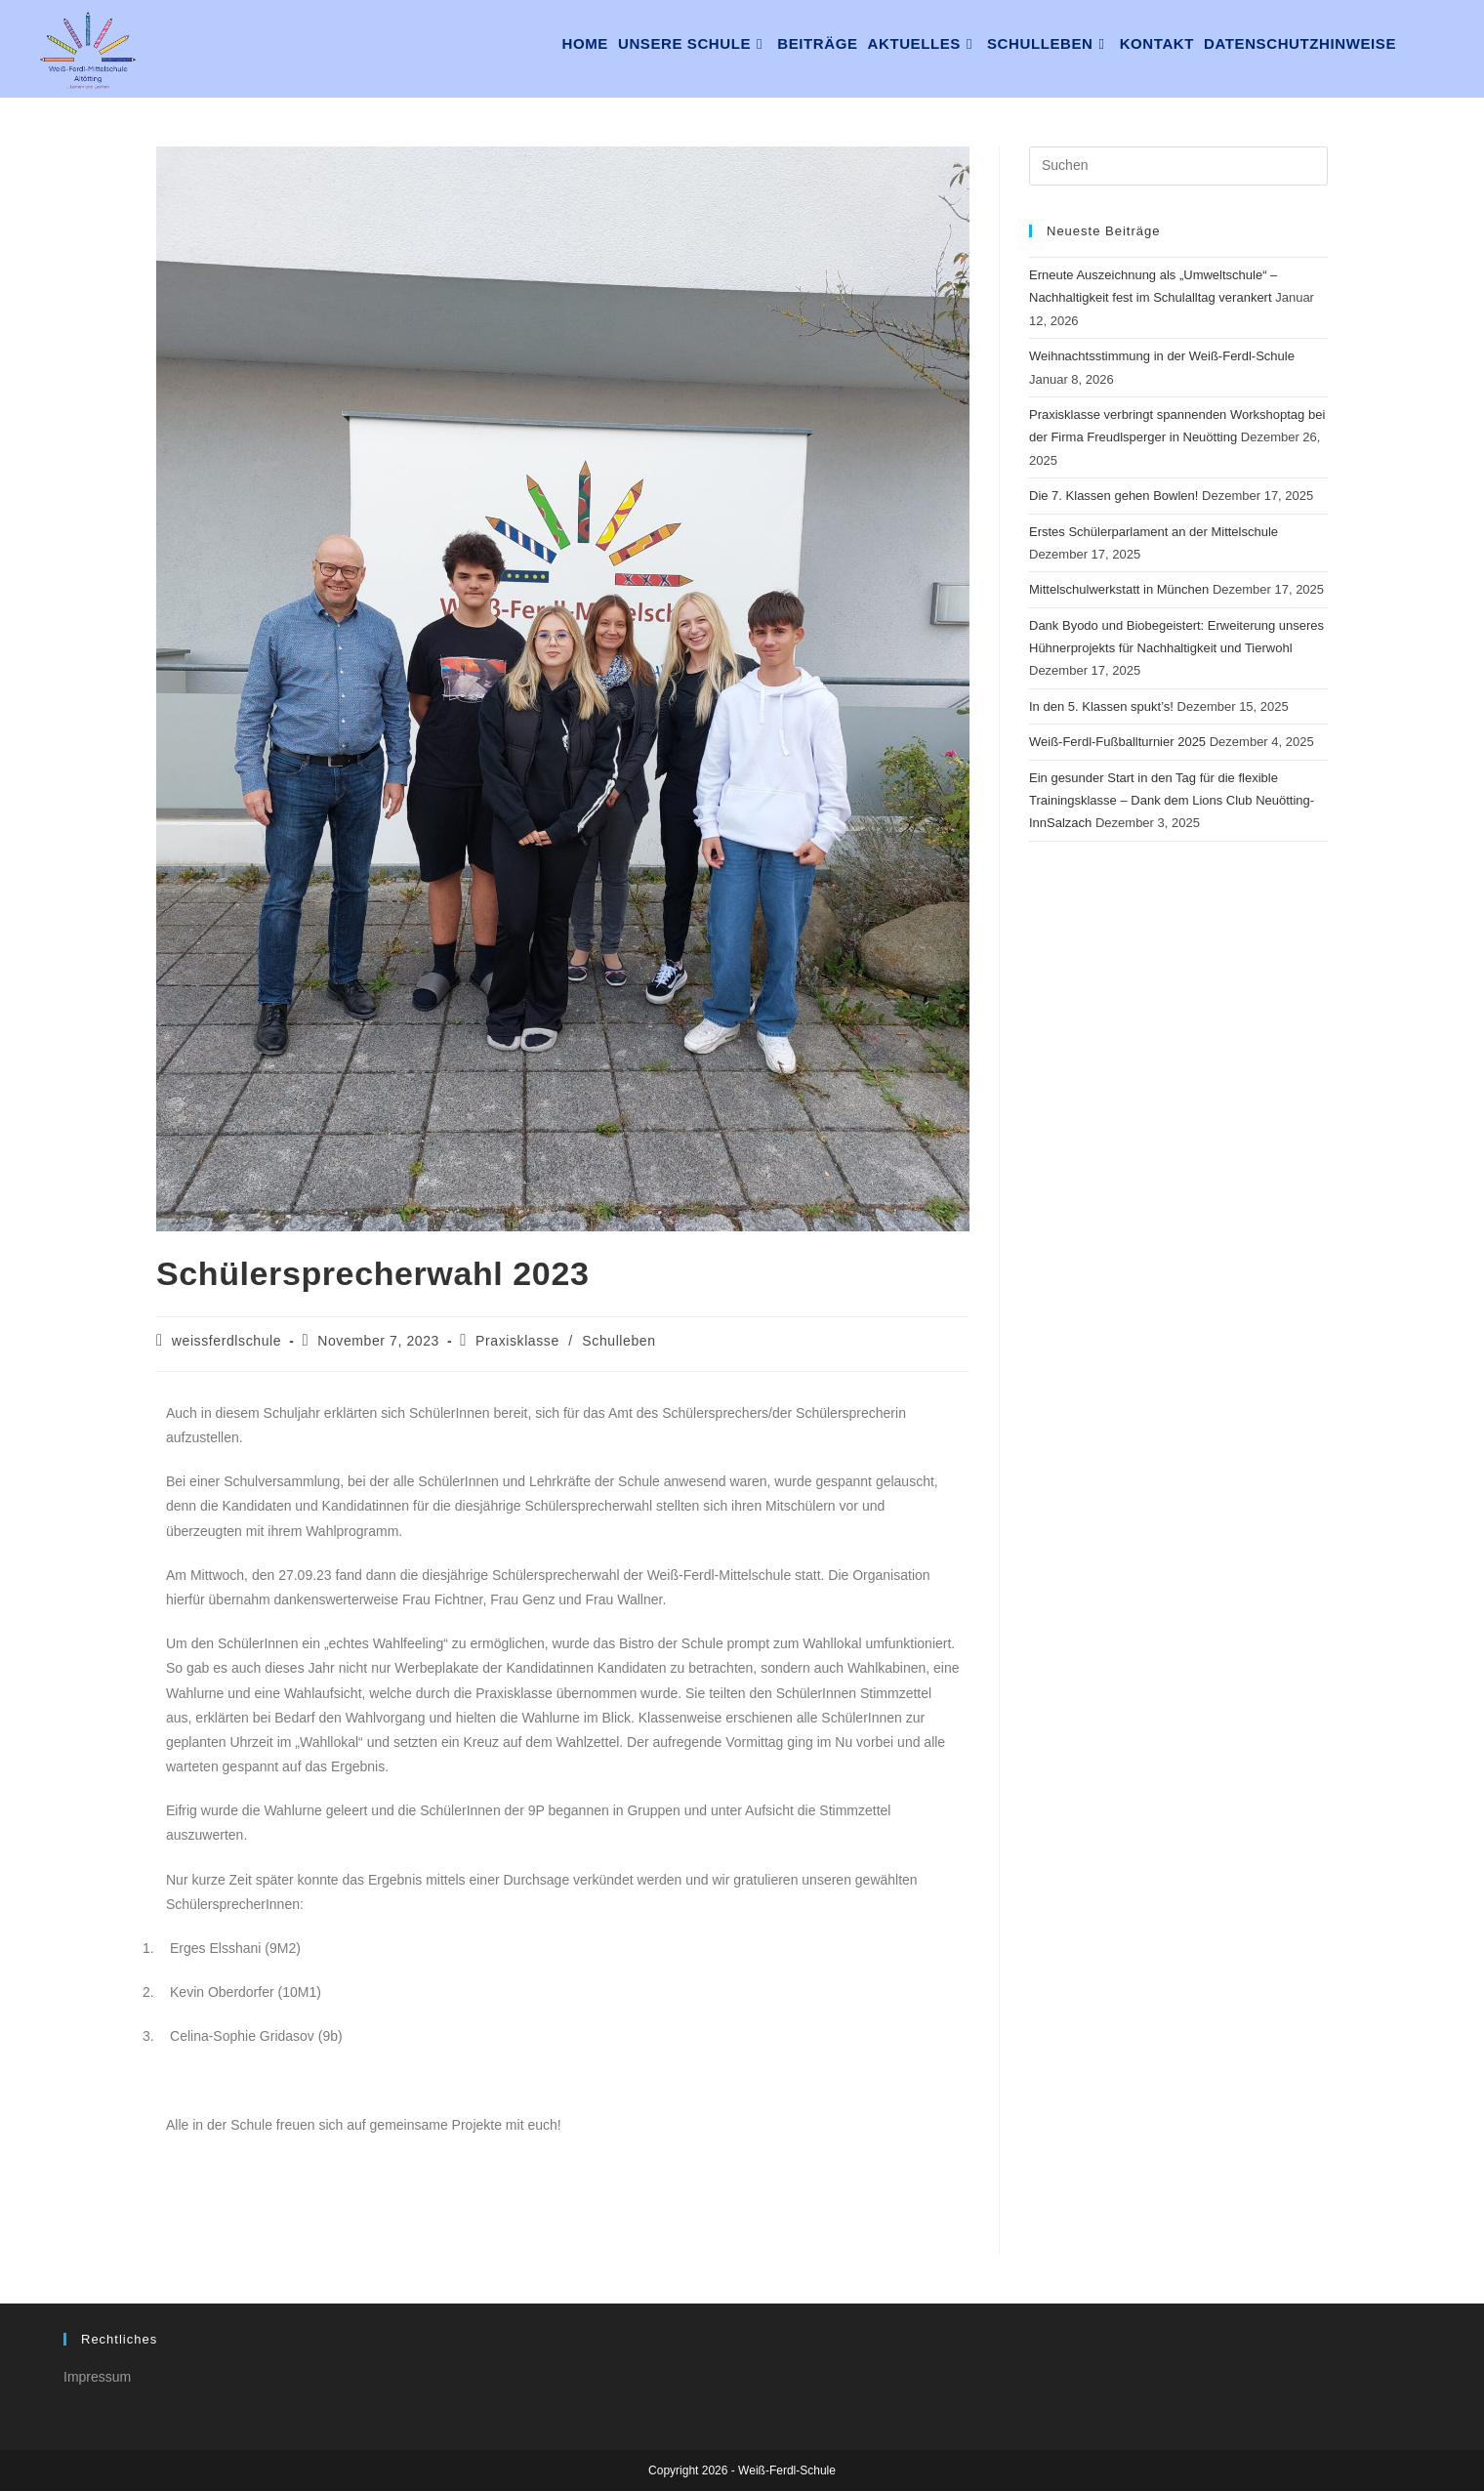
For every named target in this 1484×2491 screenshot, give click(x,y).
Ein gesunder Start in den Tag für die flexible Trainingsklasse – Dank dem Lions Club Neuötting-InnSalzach (1171, 800)
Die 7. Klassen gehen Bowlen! (1113, 495)
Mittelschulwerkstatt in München (1119, 589)
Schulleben (618, 1341)
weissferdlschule (226, 1341)
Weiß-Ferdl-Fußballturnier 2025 (1117, 741)
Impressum (97, 2377)
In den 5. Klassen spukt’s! (1101, 706)
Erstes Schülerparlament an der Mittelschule (1153, 531)
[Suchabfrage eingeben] (1178, 166)
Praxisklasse (517, 1341)
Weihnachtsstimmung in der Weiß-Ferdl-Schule (1162, 356)
